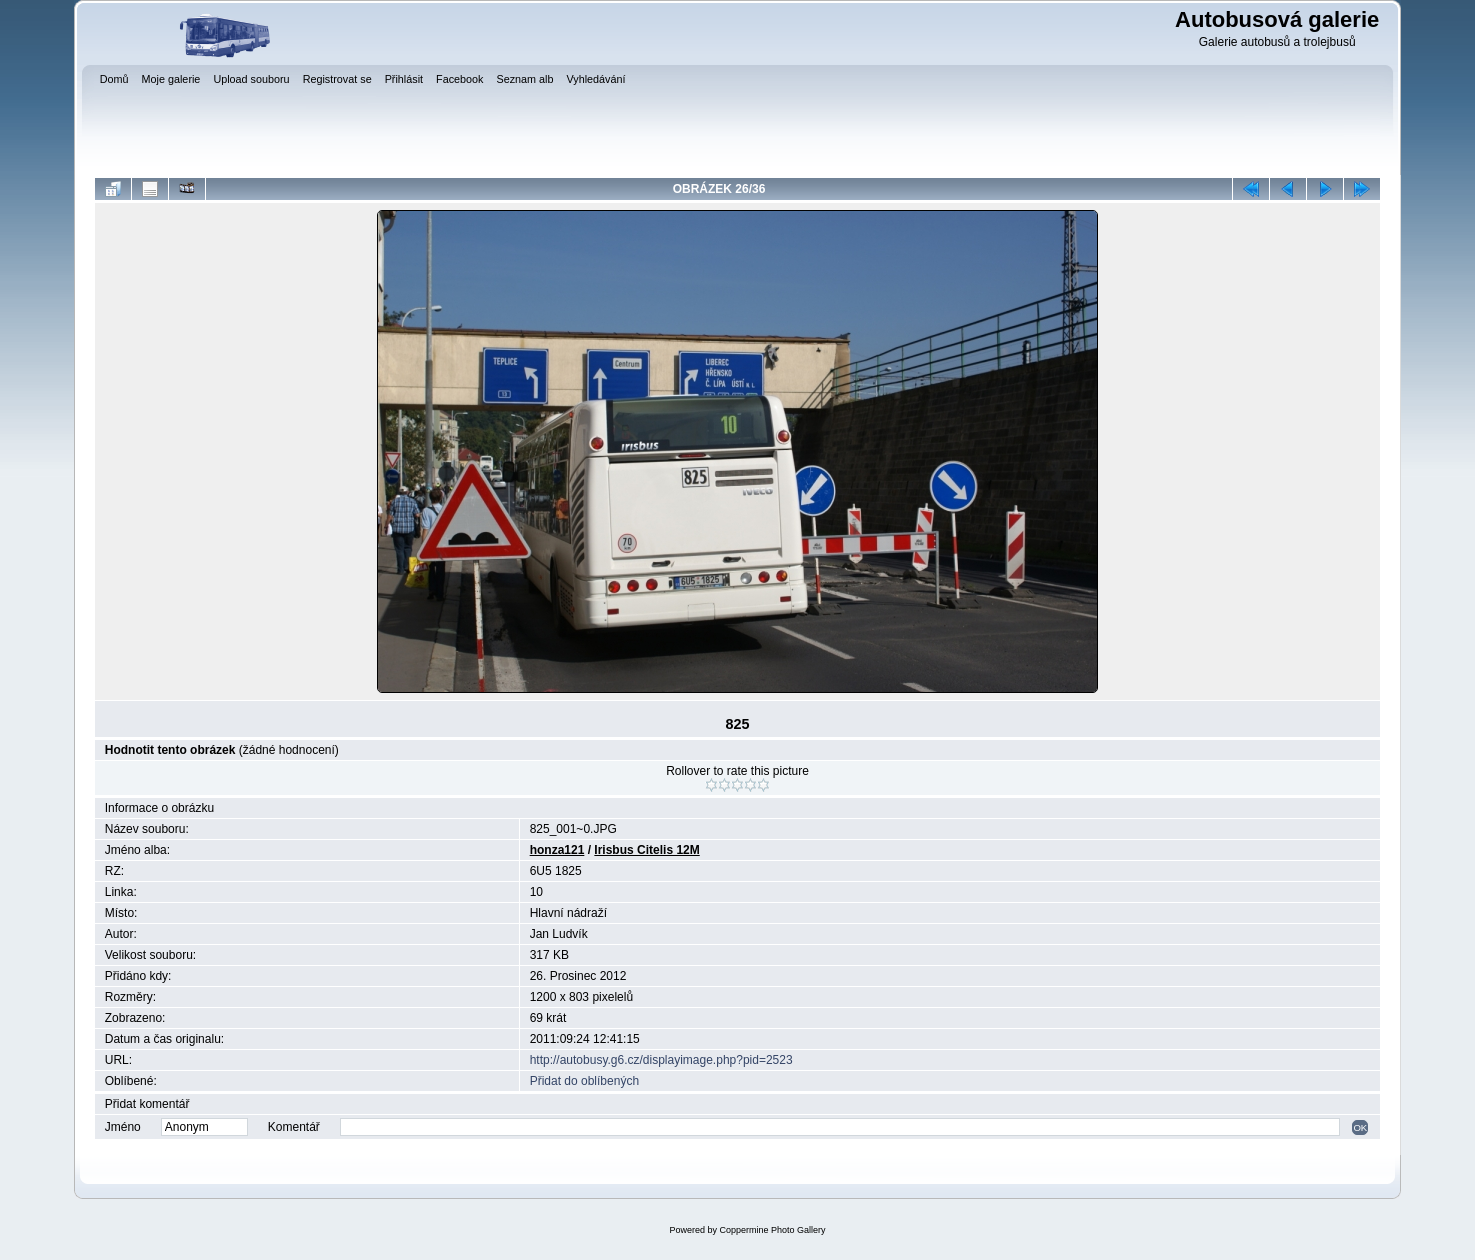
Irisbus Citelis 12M (646, 850)
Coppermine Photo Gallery (772, 1230)
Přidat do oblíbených (584, 1081)
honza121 (557, 850)
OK (1360, 1127)
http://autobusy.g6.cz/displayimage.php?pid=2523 (661, 1060)
